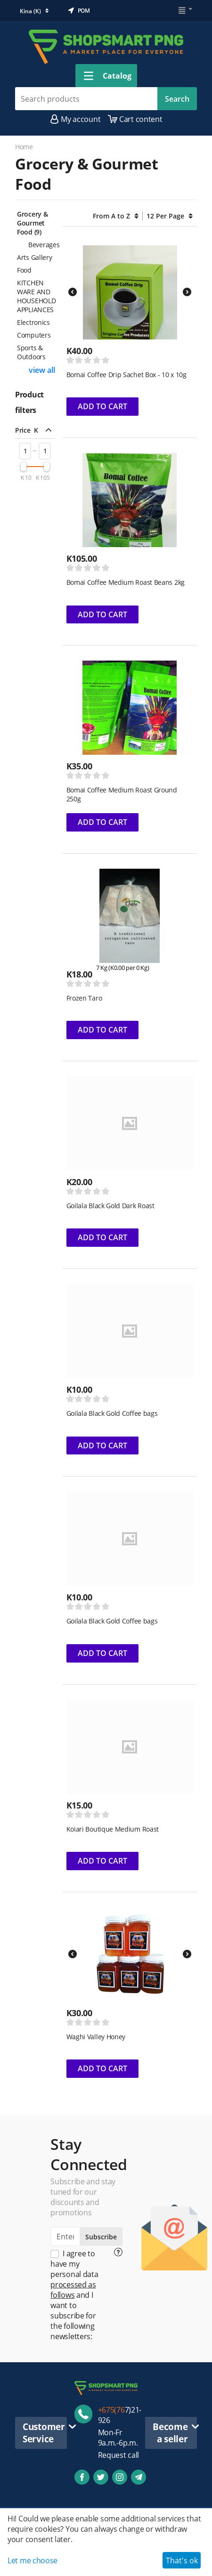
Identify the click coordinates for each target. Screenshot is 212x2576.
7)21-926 (119, 2415)
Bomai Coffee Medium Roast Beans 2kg (125, 582)
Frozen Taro (84, 998)
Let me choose (32, 2560)
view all (42, 370)
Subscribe (101, 2236)
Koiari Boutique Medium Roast (112, 1829)
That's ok (182, 2560)
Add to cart (102, 406)
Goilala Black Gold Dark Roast (110, 1206)
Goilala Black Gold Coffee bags (112, 1413)
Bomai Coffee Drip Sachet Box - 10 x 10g (126, 375)
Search (177, 99)
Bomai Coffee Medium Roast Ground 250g (121, 794)
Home (24, 146)
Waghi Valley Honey (96, 2037)
